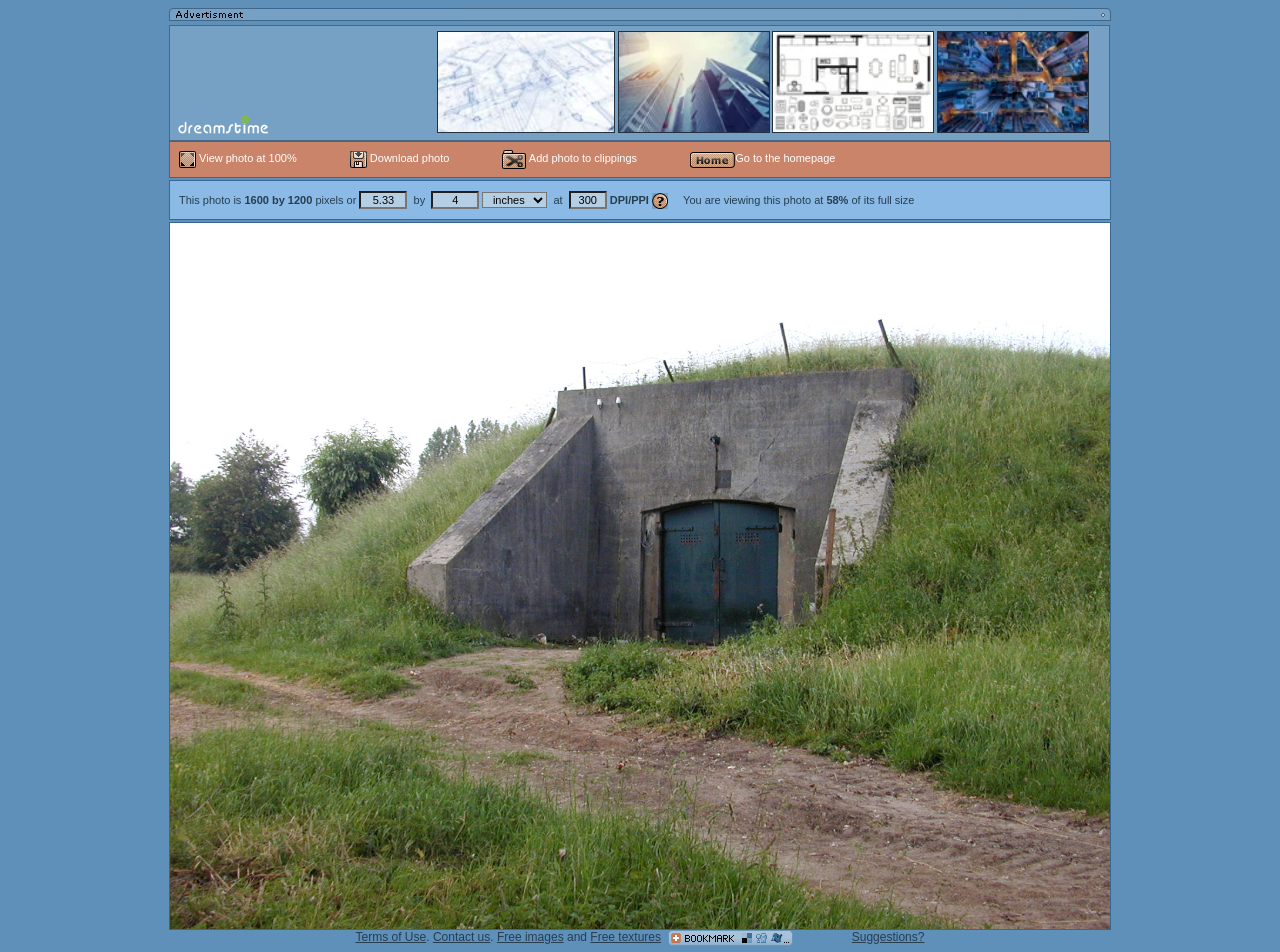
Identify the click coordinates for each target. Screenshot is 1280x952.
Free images (530, 937)
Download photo (400, 158)
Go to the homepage (762, 158)
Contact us (461, 937)
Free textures (625, 937)
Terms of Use (391, 937)
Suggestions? (888, 937)
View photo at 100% (239, 158)
